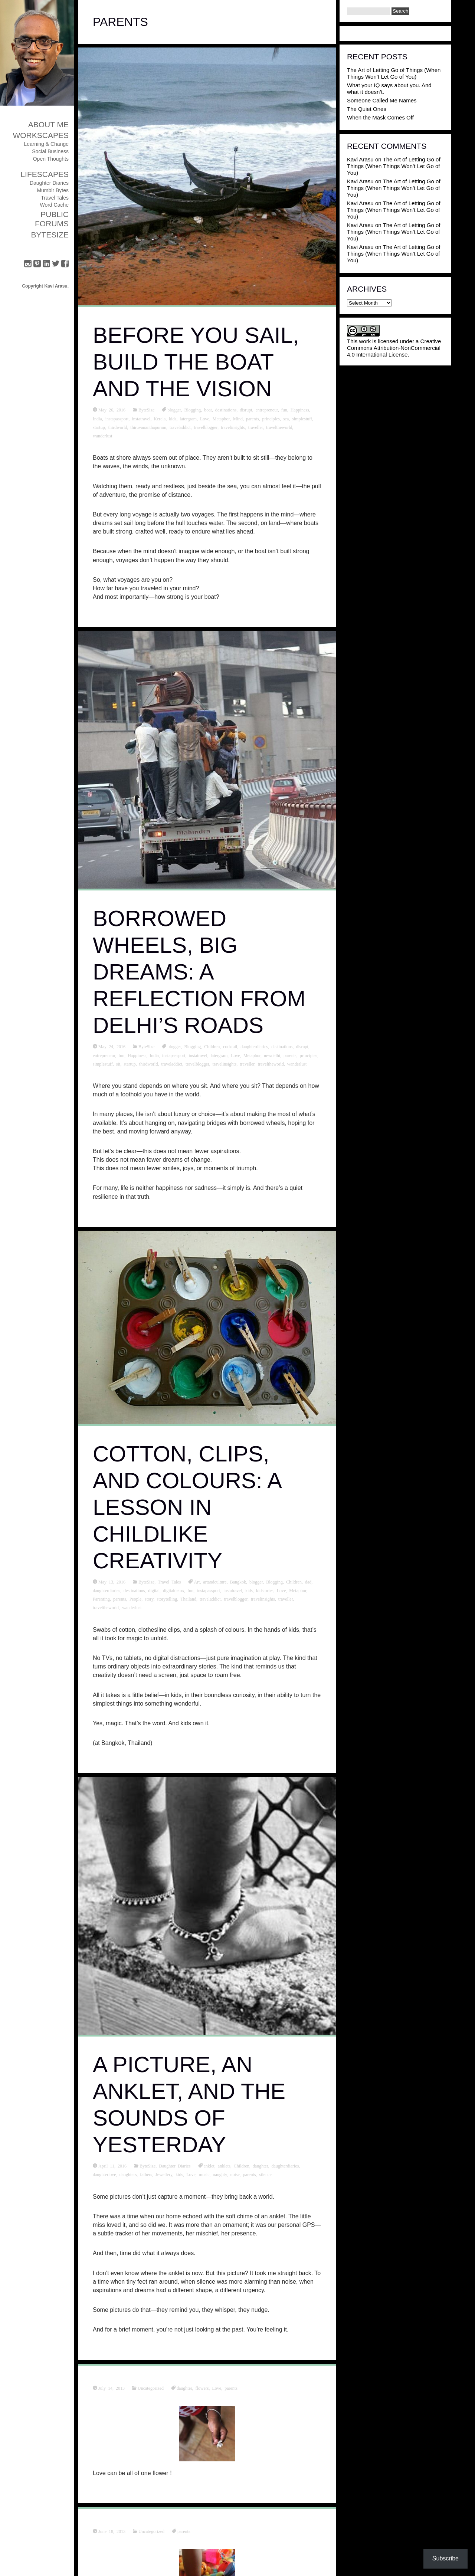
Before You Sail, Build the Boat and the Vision (196, 362)
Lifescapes (44, 174)
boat (208, 409)
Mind (238, 418)
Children (212, 1046)
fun (284, 409)
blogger (174, 409)
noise (234, 2174)
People (136, 1599)
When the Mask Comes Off (380, 117)
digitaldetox (173, 1590)
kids (172, 418)
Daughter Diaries (49, 183)
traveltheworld (279, 427)
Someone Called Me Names (382, 100)
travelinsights (233, 427)
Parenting (101, 1599)
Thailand (188, 1599)
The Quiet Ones (366, 109)
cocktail (230, 1046)
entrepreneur (267, 409)
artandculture (214, 1581)
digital (154, 1590)
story (149, 1599)
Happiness (300, 409)
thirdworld (117, 427)
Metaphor (221, 418)
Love (204, 418)
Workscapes (41, 135)
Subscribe (445, 2558)
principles (271, 418)
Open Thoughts (51, 159)
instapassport (117, 418)
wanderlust (102, 435)
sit (118, 1063)
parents (252, 418)
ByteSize (50, 234)
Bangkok (238, 1581)
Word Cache (54, 205)
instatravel (141, 418)
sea (286, 418)
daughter (260, 2165)
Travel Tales (55, 198)
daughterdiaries (254, 1046)
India (97, 418)
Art (197, 1581)
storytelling (167, 1599)
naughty (220, 2174)
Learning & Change (46, 144)
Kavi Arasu (360, 159)
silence (265, 2174)
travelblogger (206, 427)
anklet (209, 2165)
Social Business (50, 151)
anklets (224, 2165)
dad (308, 1581)
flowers (202, 2388)
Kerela (160, 418)
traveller (255, 427)
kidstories (264, 1590)
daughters (128, 2174)
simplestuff (302, 418)
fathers (146, 2174)
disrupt (246, 409)
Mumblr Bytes (53, 190)
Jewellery (163, 2174)
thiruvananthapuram (148, 427)
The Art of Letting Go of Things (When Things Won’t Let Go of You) (393, 73)
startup (99, 427)
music (204, 2174)
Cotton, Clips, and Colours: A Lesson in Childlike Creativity (187, 1507)
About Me (48, 124)
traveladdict (180, 427)
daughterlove (104, 2174)
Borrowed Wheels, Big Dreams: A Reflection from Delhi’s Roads (199, 972)
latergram (188, 418)
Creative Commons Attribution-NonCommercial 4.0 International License (394, 348)
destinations (225, 409)
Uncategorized (151, 2388)
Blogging (192, 409)
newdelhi (272, 1055)
